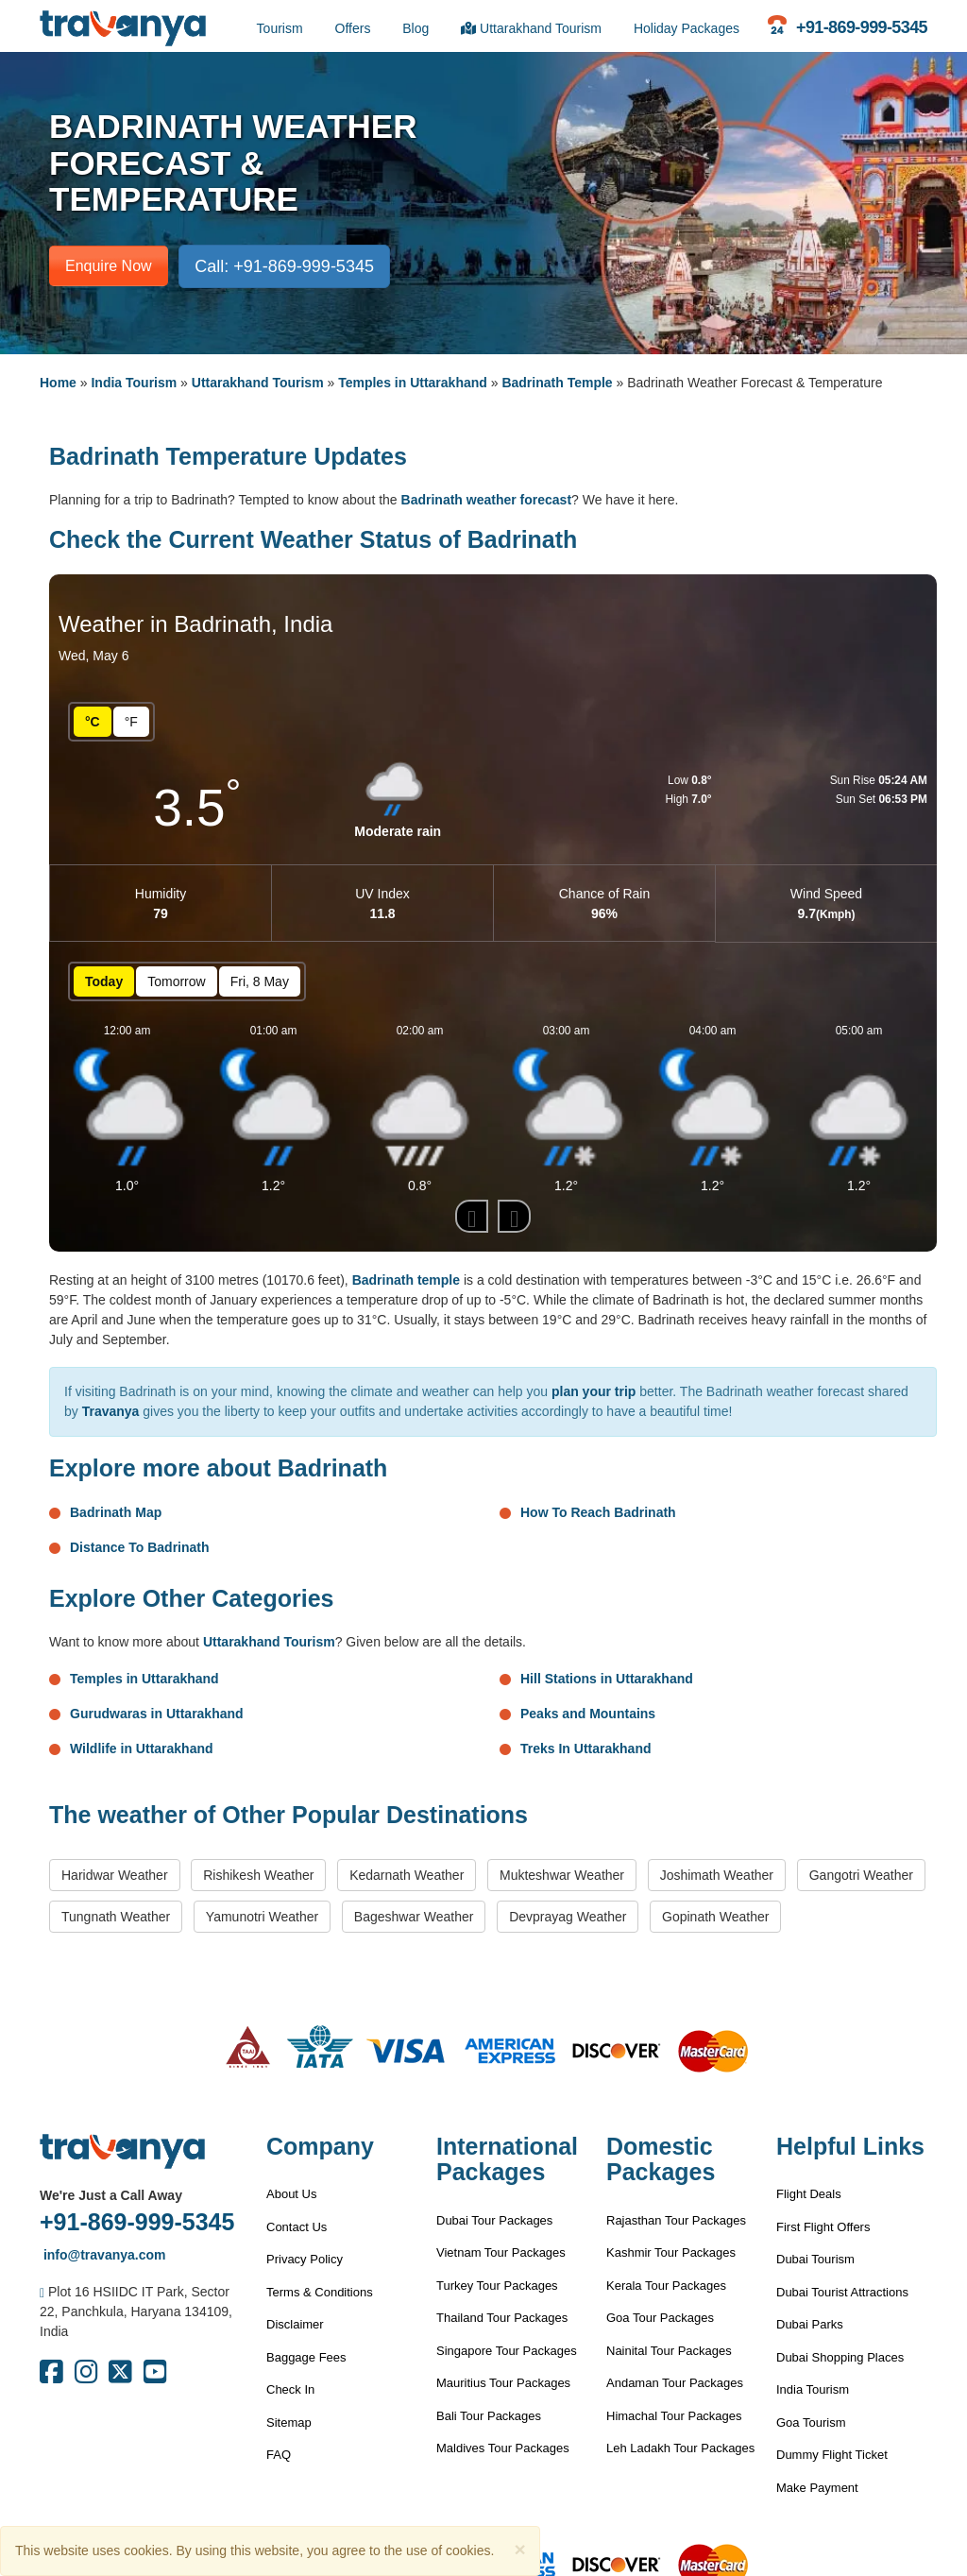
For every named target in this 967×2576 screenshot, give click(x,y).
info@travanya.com (102, 2254)
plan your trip (593, 1391)
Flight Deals (808, 2194)
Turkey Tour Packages (497, 2285)
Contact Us (296, 2227)
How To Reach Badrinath (598, 1512)
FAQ (278, 2455)
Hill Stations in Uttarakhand (606, 1678)
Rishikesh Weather (258, 1875)
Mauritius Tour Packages (503, 2383)
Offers (353, 28)
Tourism (280, 28)
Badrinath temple (406, 1280)
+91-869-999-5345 (137, 2222)
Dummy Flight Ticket (832, 2455)
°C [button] (92, 721)
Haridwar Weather (114, 1875)
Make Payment (817, 2488)
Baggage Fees (306, 2357)
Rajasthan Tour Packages (676, 2220)
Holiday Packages (686, 28)
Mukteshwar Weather (562, 1875)
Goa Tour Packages (660, 2318)
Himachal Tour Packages (674, 2416)
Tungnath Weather (115, 1916)
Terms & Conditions (319, 2292)
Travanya (111, 1411)
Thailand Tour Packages (502, 2318)
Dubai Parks (809, 2324)
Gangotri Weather (861, 1875)
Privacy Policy (304, 2259)
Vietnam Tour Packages (501, 2252)
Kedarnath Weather (406, 1875)
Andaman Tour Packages (674, 2383)
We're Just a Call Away (111, 2195)
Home (58, 382)
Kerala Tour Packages (666, 2285)
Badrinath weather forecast (486, 499)
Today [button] (104, 981)
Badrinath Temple (556, 382)
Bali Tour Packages (488, 2416)
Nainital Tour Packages (669, 2351)
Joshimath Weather (716, 1875)
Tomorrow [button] (176, 981)
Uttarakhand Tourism (531, 28)
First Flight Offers (823, 2227)
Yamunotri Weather (262, 1916)
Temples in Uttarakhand (412, 382)
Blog (415, 28)
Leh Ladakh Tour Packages (680, 2448)
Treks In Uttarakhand (586, 1748)
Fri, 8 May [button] (259, 981)
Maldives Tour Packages (502, 2448)
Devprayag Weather (567, 1916)
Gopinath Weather (715, 1916)
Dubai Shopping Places (840, 2357)
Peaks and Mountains (587, 1713)
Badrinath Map (115, 1512)
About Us (291, 2194)
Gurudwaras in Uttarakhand (157, 1713)
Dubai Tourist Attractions (842, 2292)
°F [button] (131, 721)
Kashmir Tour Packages (671, 2252)
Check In (290, 2389)
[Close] (519, 2549)
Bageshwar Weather (414, 1916)
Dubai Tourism (815, 2259)
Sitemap (289, 2422)
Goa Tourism (810, 2422)
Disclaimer (295, 2324)
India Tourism (134, 382)
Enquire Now (108, 266)
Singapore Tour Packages (506, 2351)
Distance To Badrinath (140, 1547)
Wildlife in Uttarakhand (141, 1748)
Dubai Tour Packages (494, 2220)
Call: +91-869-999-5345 (284, 266)
